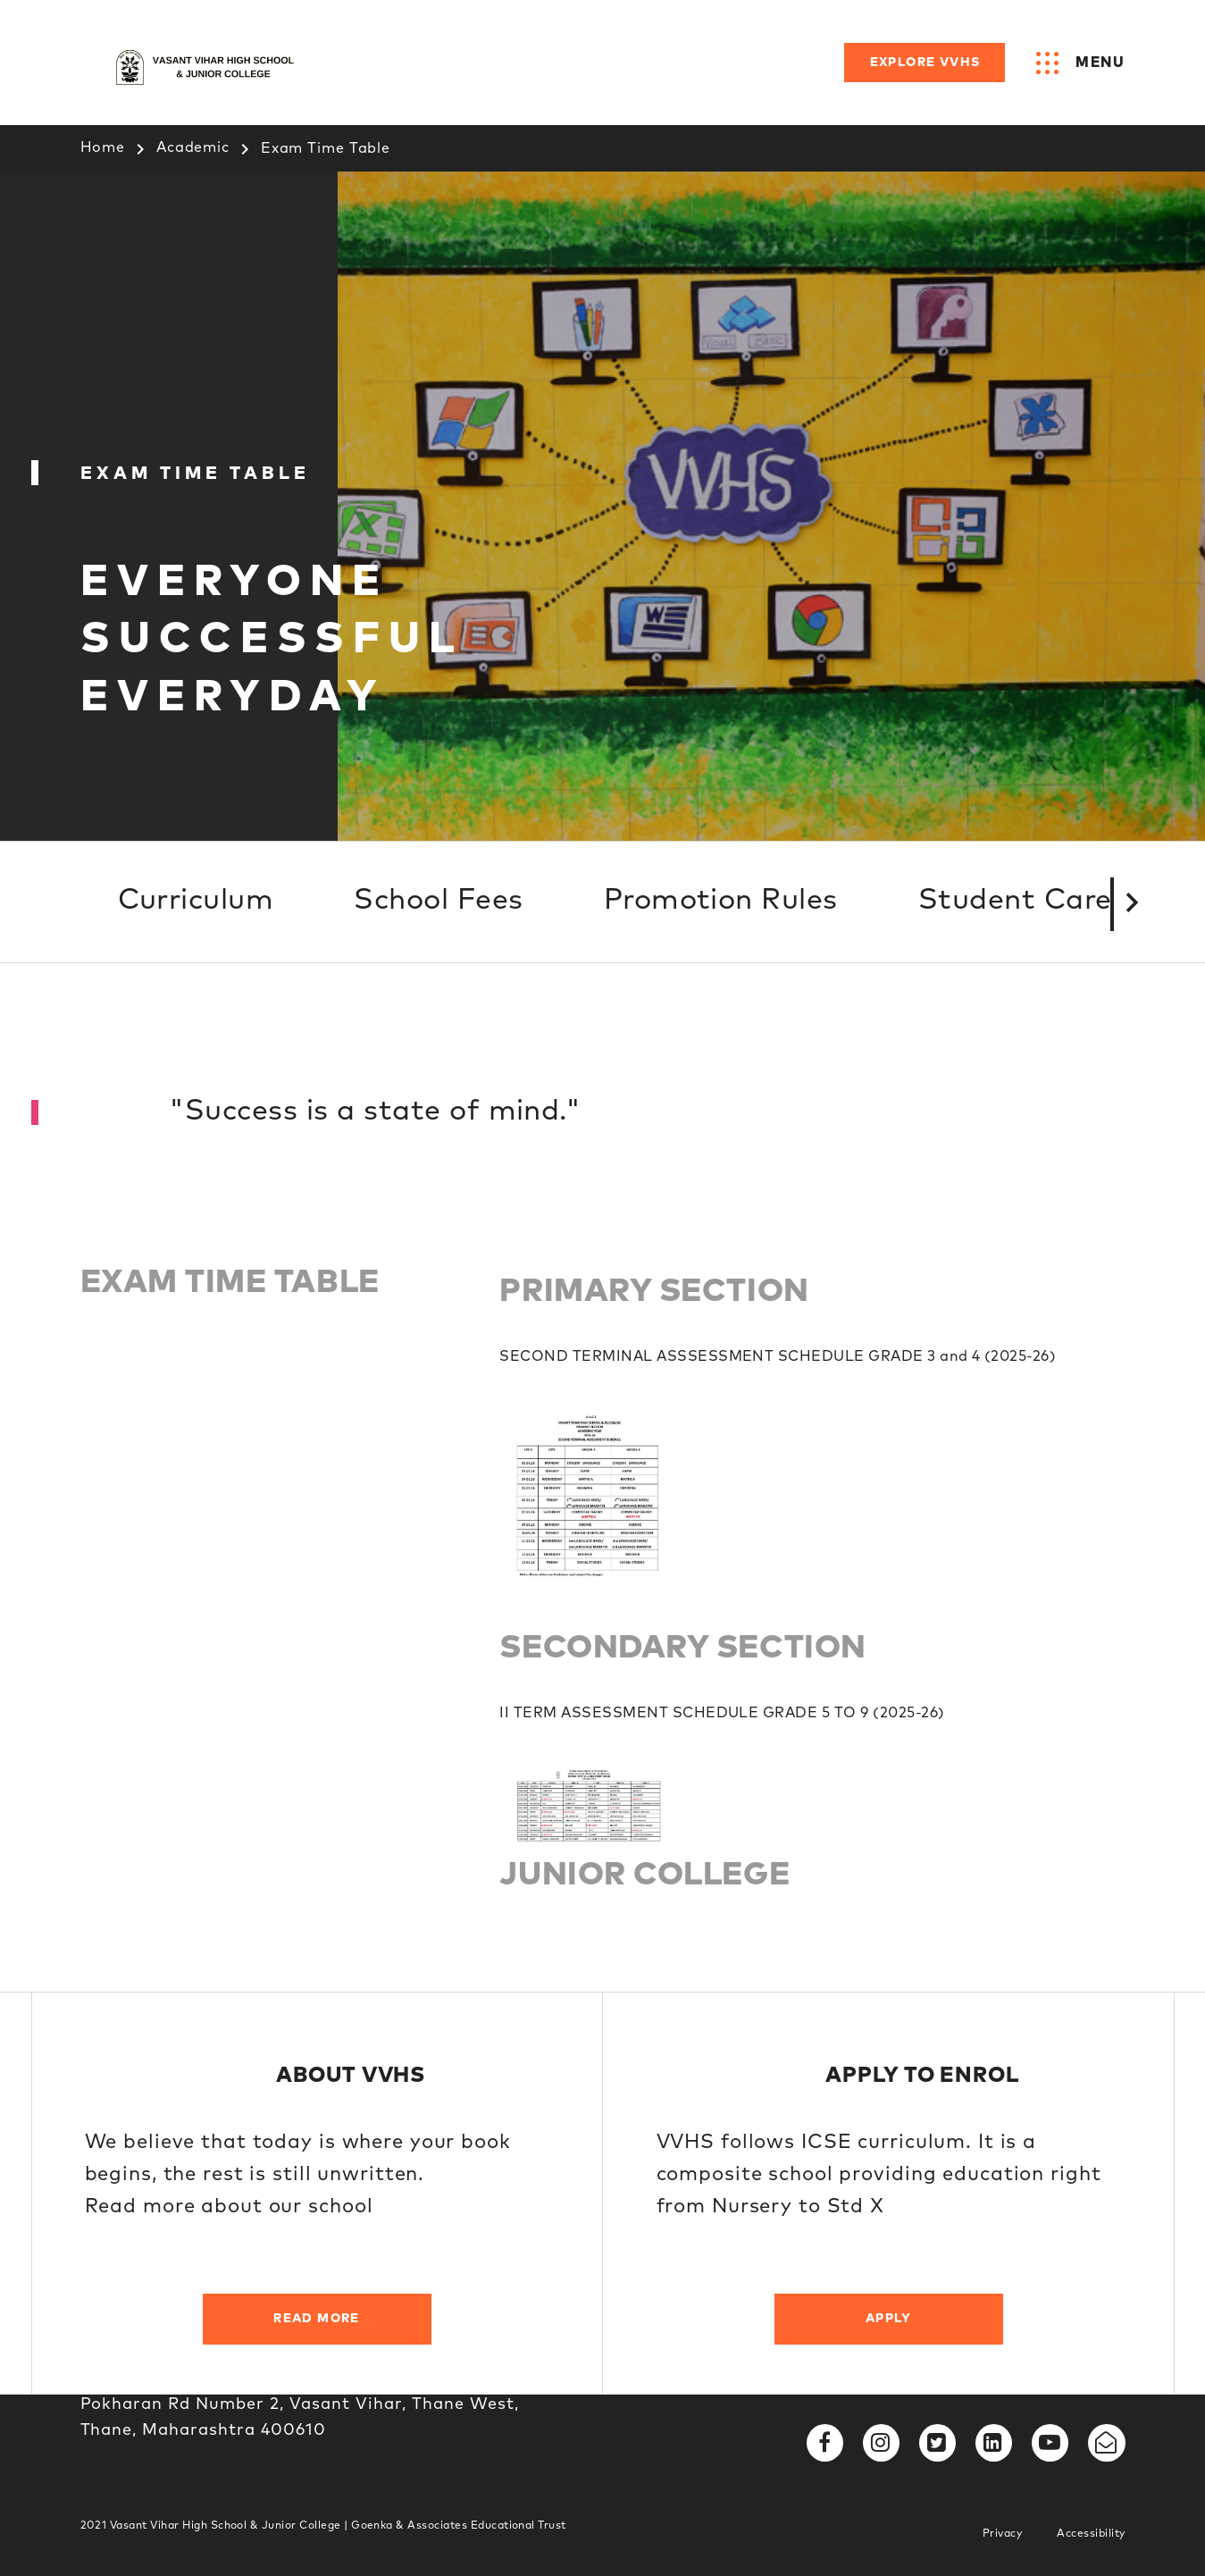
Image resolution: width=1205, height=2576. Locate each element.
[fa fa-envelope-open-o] (1106, 2443)
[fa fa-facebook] (825, 2443)
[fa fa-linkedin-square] (993, 2443)
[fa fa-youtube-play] (1050, 2443)
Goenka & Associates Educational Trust (458, 2526)
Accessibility (1091, 2534)
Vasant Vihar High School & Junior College (227, 2526)
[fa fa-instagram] (881, 2443)
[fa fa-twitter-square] (937, 2443)
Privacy (1002, 2534)
